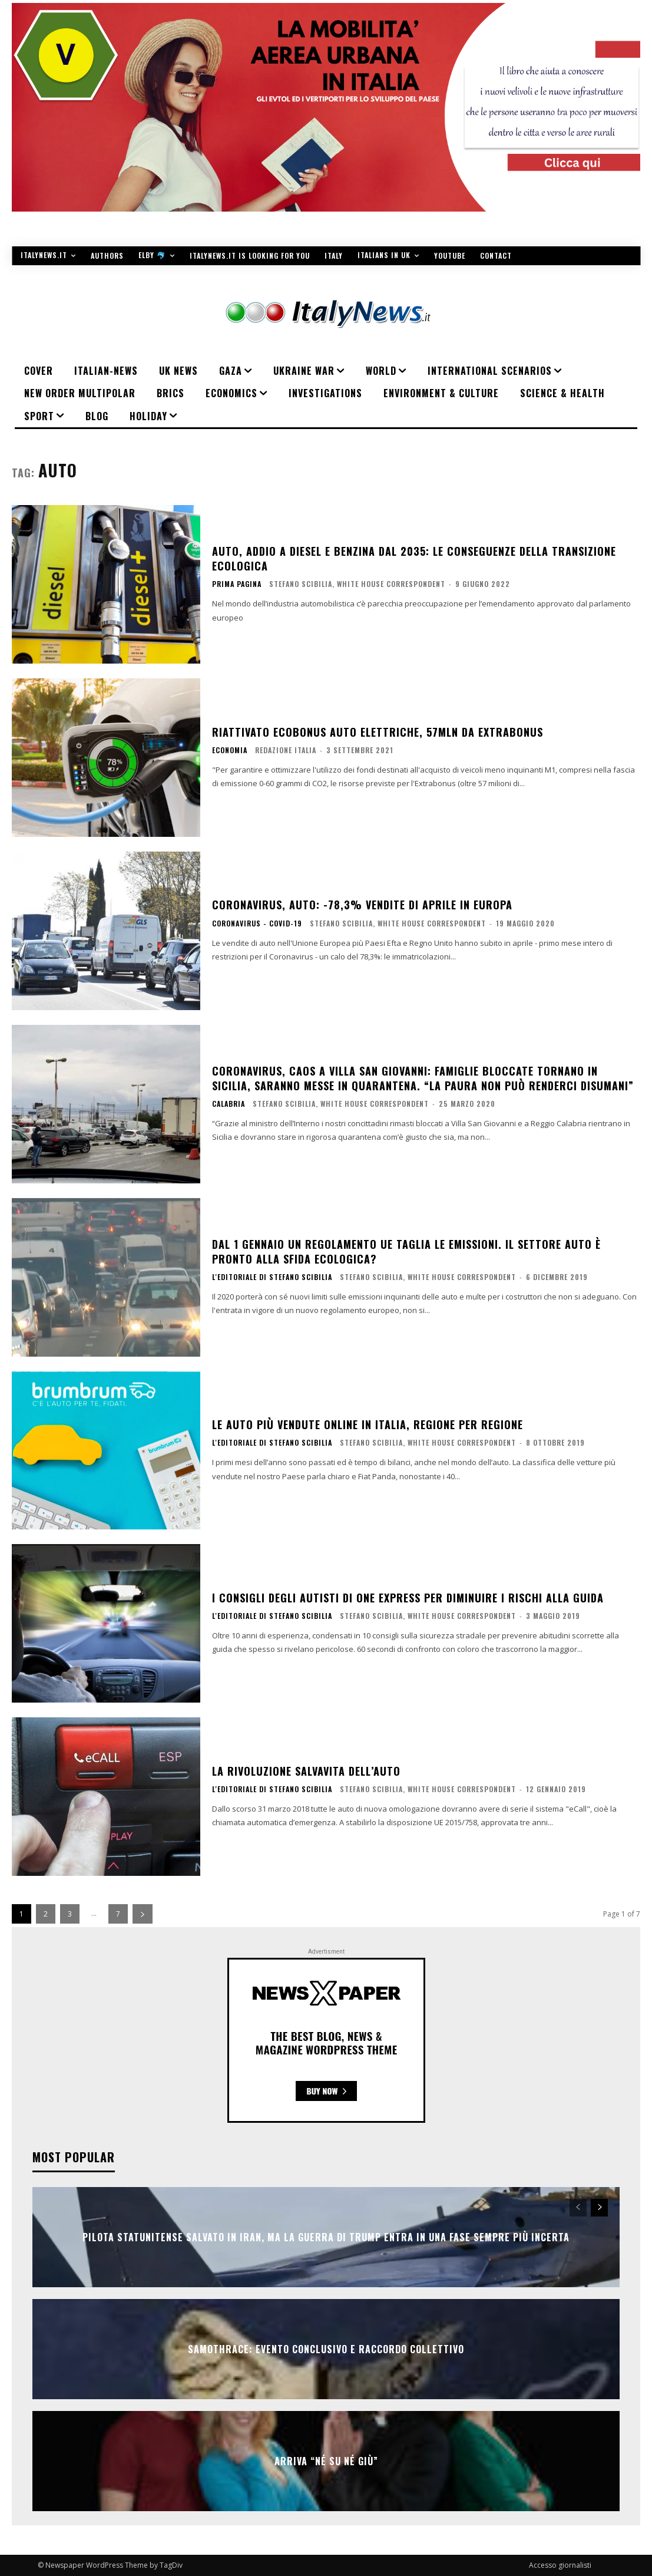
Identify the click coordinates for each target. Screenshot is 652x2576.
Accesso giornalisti (560, 2565)
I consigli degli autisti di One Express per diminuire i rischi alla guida (408, 1597)
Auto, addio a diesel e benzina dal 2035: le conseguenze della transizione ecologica (414, 558)
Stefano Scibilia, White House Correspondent (357, 584)
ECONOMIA (229, 750)
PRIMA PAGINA (237, 584)
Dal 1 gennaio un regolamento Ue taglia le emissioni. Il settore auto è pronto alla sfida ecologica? (406, 1251)
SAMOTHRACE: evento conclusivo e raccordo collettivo (326, 2349)
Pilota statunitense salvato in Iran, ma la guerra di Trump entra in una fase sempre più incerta (326, 2237)
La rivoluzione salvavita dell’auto (306, 1771)
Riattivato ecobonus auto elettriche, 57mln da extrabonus (377, 732)
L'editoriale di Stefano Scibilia (272, 1277)
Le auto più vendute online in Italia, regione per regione (367, 1424)
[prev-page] (578, 2208)
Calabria (228, 1103)
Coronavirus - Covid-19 (257, 923)
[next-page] (143, 1914)
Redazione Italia (285, 750)
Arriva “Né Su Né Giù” (326, 2461)
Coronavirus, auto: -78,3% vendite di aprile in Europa (362, 904)
